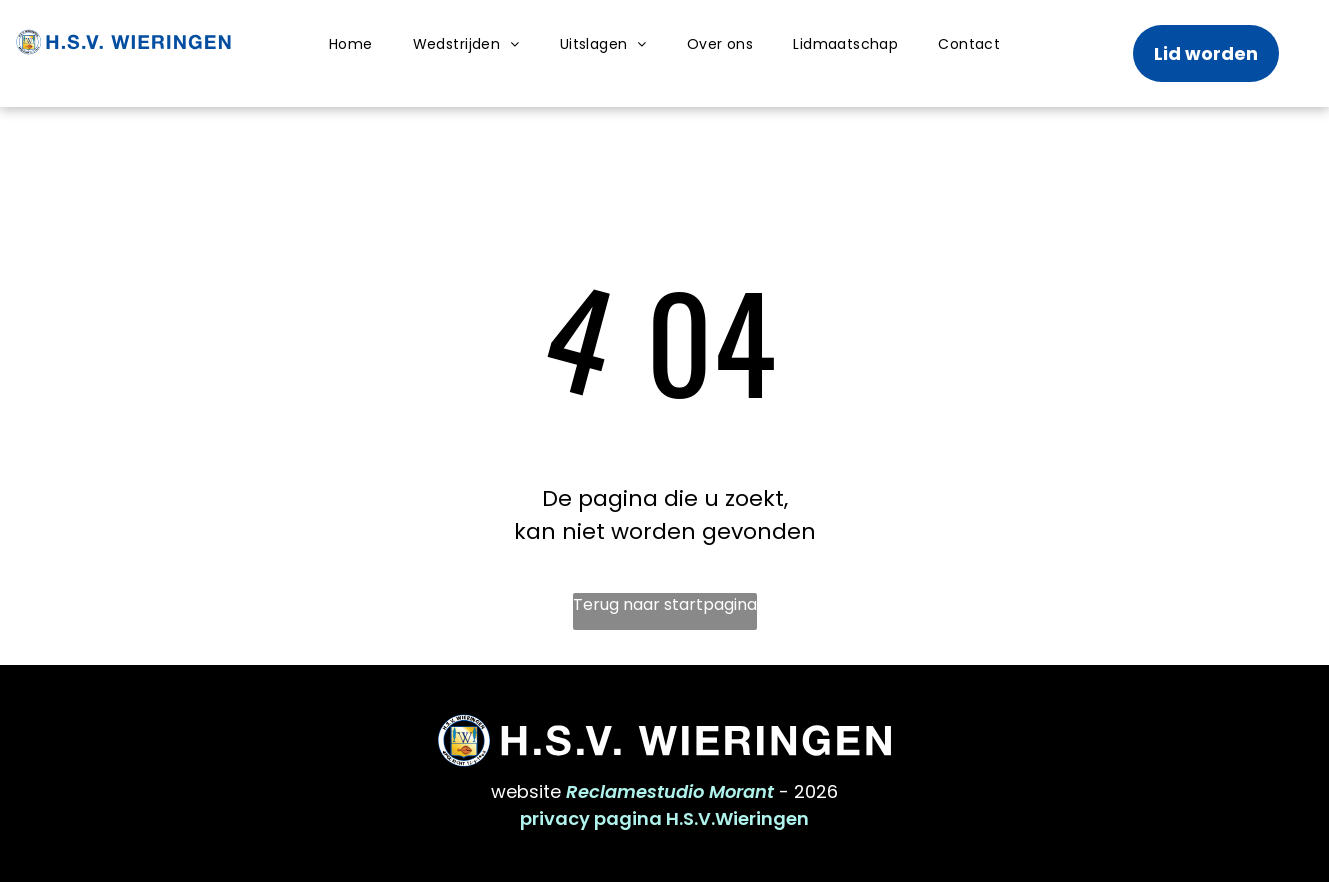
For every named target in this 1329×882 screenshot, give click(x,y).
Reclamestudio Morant (670, 791)
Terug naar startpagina (665, 604)
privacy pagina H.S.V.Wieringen (664, 818)
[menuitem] (351, 44)
